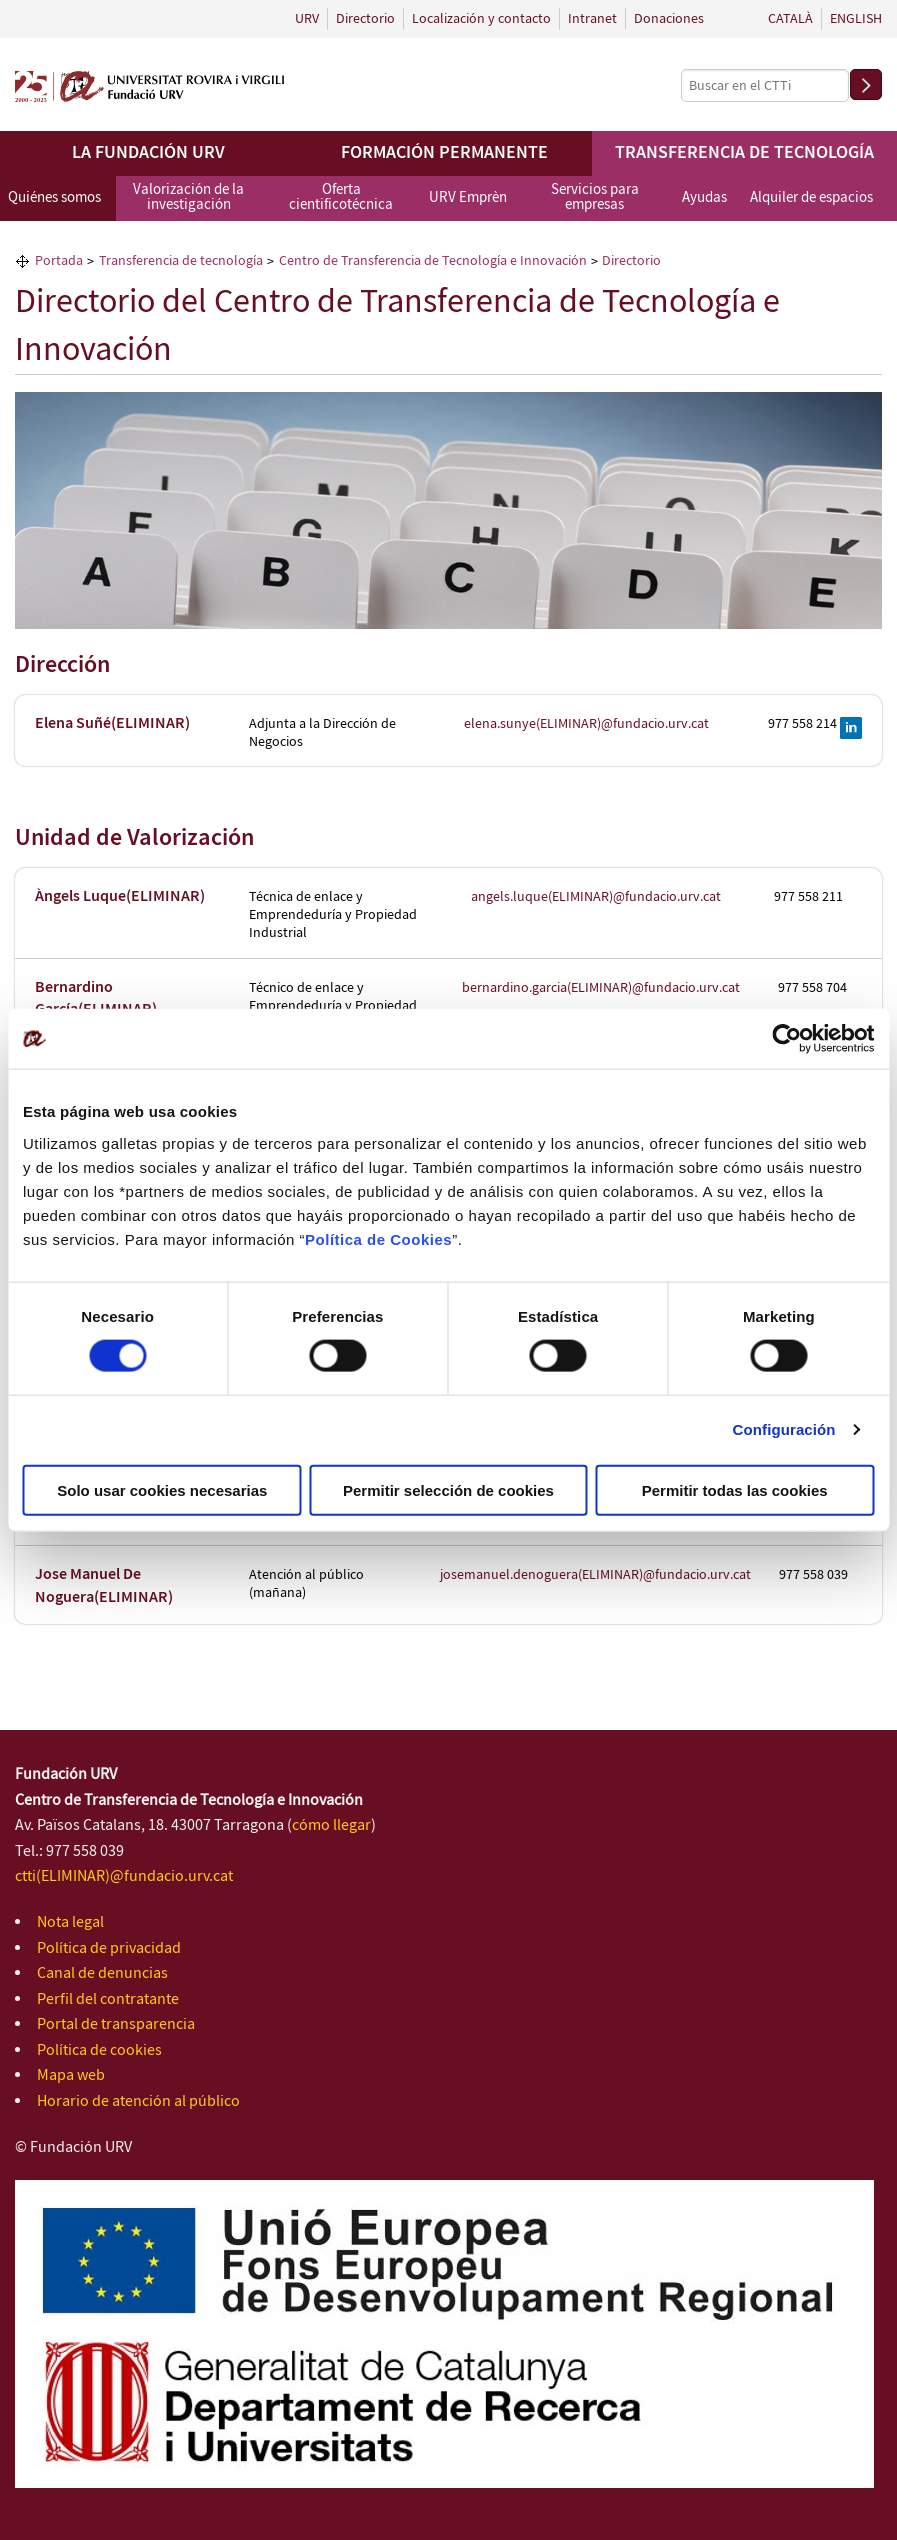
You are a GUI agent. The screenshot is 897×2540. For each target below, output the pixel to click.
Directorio (365, 19)
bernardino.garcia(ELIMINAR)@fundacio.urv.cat (601, 988)
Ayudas (704, 198)
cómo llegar (331, 1825)
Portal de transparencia (116, 2024)
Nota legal (70, 1922)
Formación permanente (444, 153)
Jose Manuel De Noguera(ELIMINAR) (104, 1585)
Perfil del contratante (108, 1999)
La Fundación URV (148, 153)
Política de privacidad (109, 1948)
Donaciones (669, 19)
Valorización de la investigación (188, 197)
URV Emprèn (468, 198)
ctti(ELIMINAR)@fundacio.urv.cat (124, 1876)
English (856, 19)
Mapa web (71, 2075)
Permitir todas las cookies (735, 1489)
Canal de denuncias (102, 1973)
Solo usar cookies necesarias (162, 1489)
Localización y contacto (481, 19)
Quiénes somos (54, 198)
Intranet (592, 19)
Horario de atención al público (138, 2101)
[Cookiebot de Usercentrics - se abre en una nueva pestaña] (786, 1039)
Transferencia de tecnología (744, 153)
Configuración (784, 1429)
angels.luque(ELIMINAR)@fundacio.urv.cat (596, 897)
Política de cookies (99, 2050)
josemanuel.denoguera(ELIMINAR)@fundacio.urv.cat (595, 1575)
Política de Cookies (378, 1238)
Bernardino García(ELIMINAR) (96, 998)
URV (307, 19)
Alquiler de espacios (811, 198)
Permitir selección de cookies (448, 1489)
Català (790, 19)
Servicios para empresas (595, 197)
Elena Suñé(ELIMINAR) (112, 723)
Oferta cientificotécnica (341, 197)
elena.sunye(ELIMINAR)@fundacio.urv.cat (586, 724)
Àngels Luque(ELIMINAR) (120, 896)
